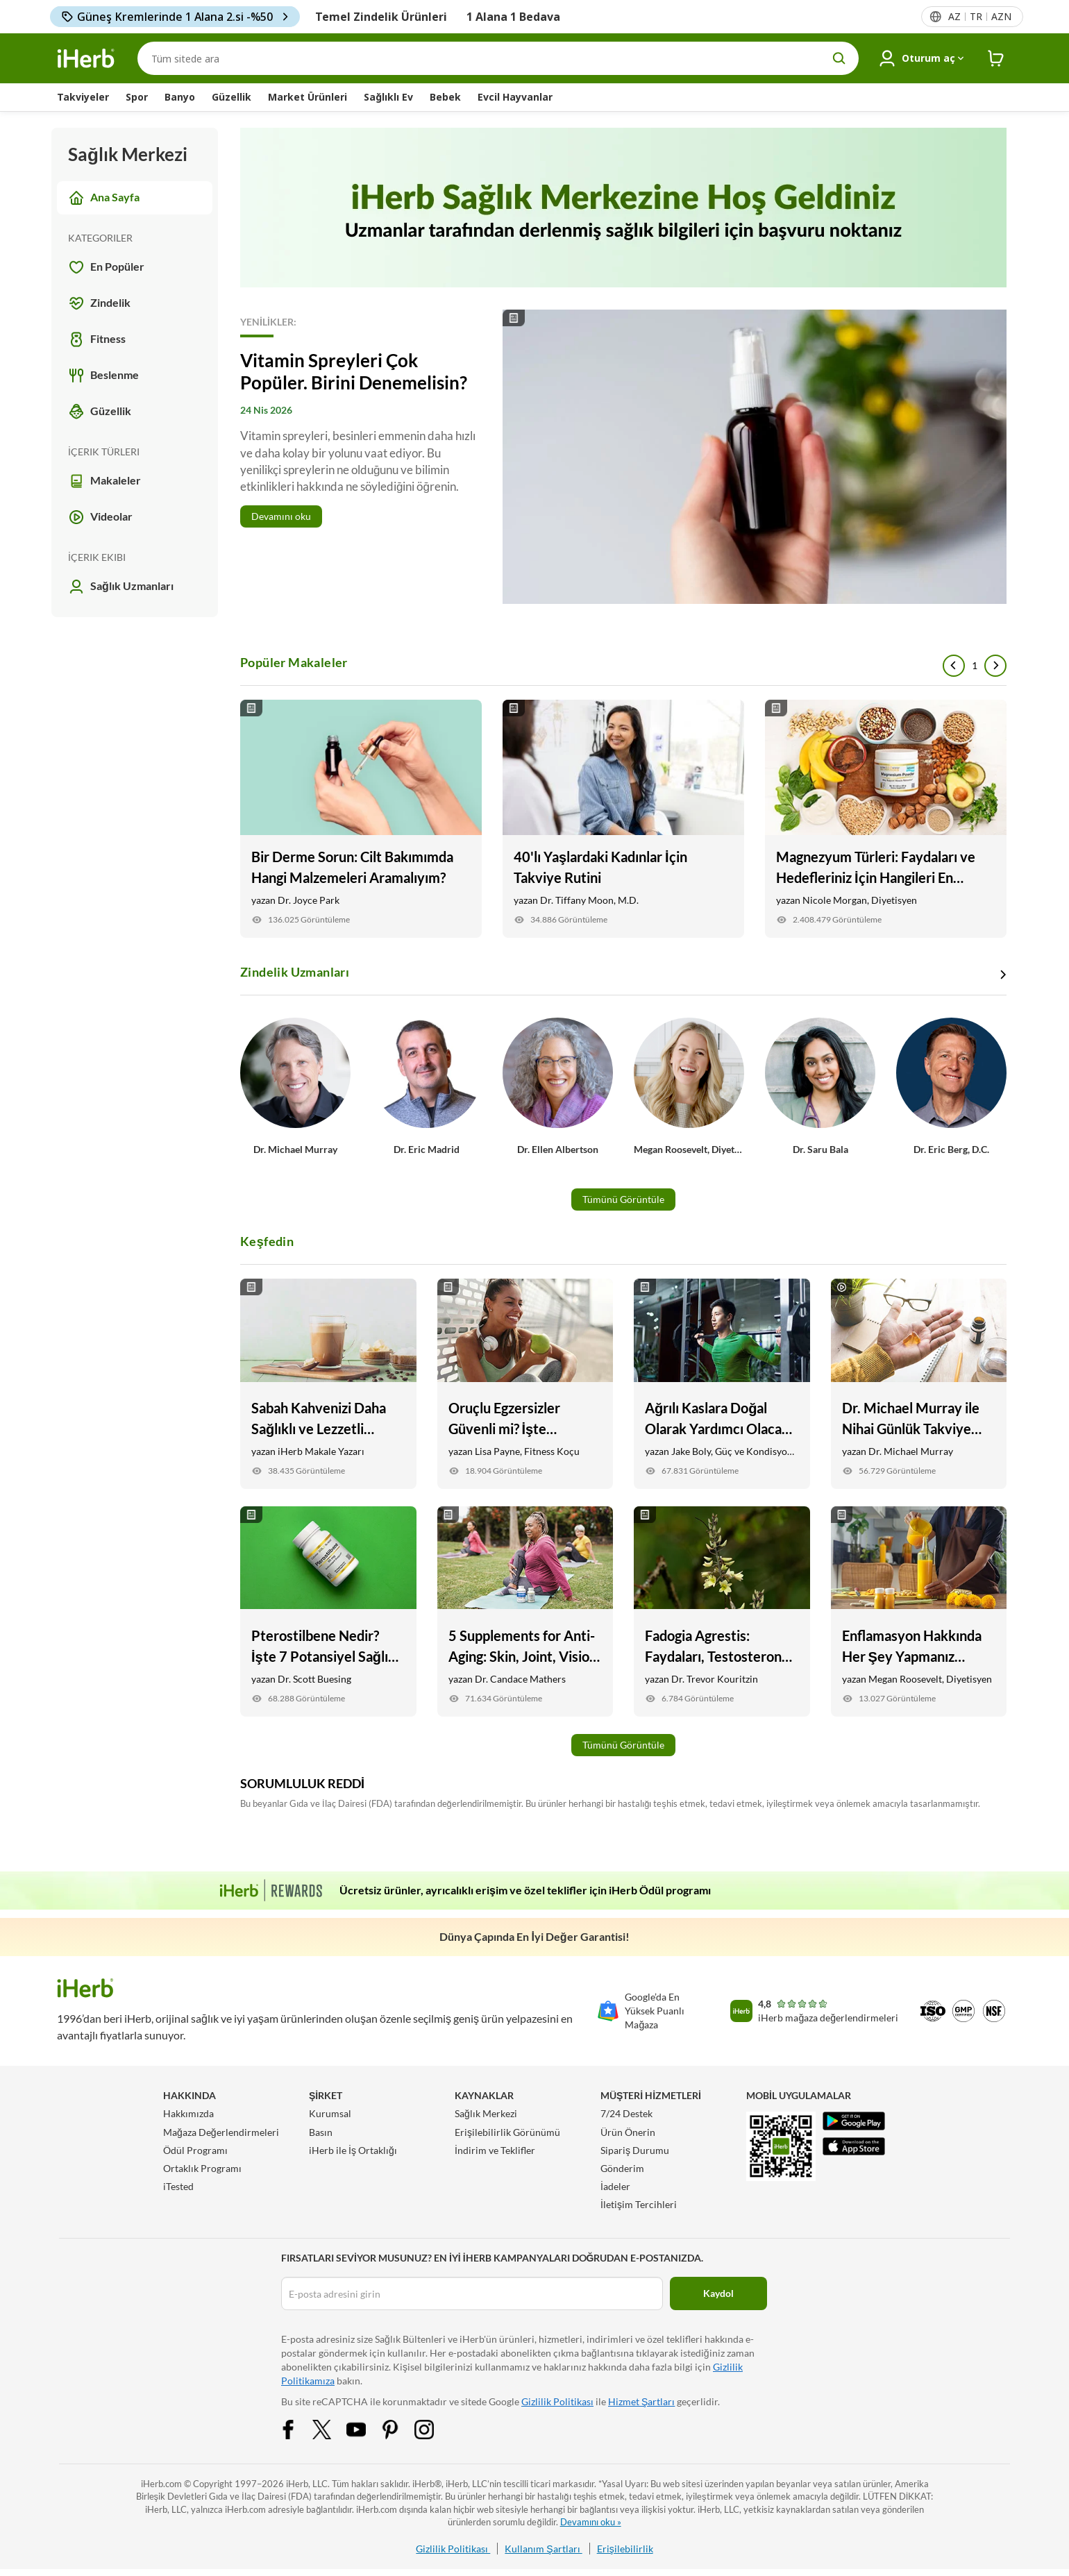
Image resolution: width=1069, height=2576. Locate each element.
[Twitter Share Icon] (331, 2428)
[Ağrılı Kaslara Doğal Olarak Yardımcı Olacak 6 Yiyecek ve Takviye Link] (722, 1384)
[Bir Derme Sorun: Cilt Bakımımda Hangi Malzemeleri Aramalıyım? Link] (361, 819)
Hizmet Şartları (641, 2401)
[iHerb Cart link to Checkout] (996, 58)
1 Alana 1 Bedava (513, 16)
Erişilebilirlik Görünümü (507, 2132)
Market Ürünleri (307, 96)
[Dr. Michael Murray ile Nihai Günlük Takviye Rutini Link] (919, 1384)
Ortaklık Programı (202, 2168)
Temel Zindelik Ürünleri (381, 16)
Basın (321, 2132)
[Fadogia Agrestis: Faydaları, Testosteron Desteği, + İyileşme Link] (722, 1611)
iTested (178, 2186)
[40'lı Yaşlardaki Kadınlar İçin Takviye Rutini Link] (623, 819)
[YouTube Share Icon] (365, 2428)
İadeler (615, 2186)
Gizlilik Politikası (557, 2401)
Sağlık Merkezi (486, 2113)
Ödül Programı (195, 2150)
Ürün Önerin (627, 2132)
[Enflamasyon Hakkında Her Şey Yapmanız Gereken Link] (919, 1611)
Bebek (445, 96)
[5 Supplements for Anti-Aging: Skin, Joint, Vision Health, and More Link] (525, 1611)
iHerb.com (161, 2483)
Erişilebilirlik (625, 2548)
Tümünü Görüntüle (623, 1199)
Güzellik (231, 96)
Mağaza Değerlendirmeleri (221, 2132)
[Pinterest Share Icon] (399, 2428)
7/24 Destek (626, 2113)
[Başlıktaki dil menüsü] (979, 16)
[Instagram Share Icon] (433, 2428)
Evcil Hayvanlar (515, 96)
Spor (137, 96)
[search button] (839, 58)
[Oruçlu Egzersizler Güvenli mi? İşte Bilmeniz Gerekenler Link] (525, 1384)
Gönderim (622, 2168)
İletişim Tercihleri (638, 2204)
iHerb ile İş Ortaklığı (353, 2150)
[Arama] (498, 58)
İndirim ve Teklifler (495, 2150)
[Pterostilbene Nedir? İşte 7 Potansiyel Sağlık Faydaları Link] (328, 1611)
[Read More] (623, 457)
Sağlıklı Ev (388, 96)
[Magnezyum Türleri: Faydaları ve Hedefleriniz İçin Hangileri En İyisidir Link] (886, 819)
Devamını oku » (590, 2521)
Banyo (180, 96)
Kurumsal (330, 2113)
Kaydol (718, 2293)
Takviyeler (83, 96)
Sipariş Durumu (634, 2150)
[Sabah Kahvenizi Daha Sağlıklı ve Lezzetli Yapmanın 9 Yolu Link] (328, 1384)
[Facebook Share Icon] (297, 2428)
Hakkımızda (188, 2113)
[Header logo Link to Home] (86, 58)
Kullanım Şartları (543, 2548)
